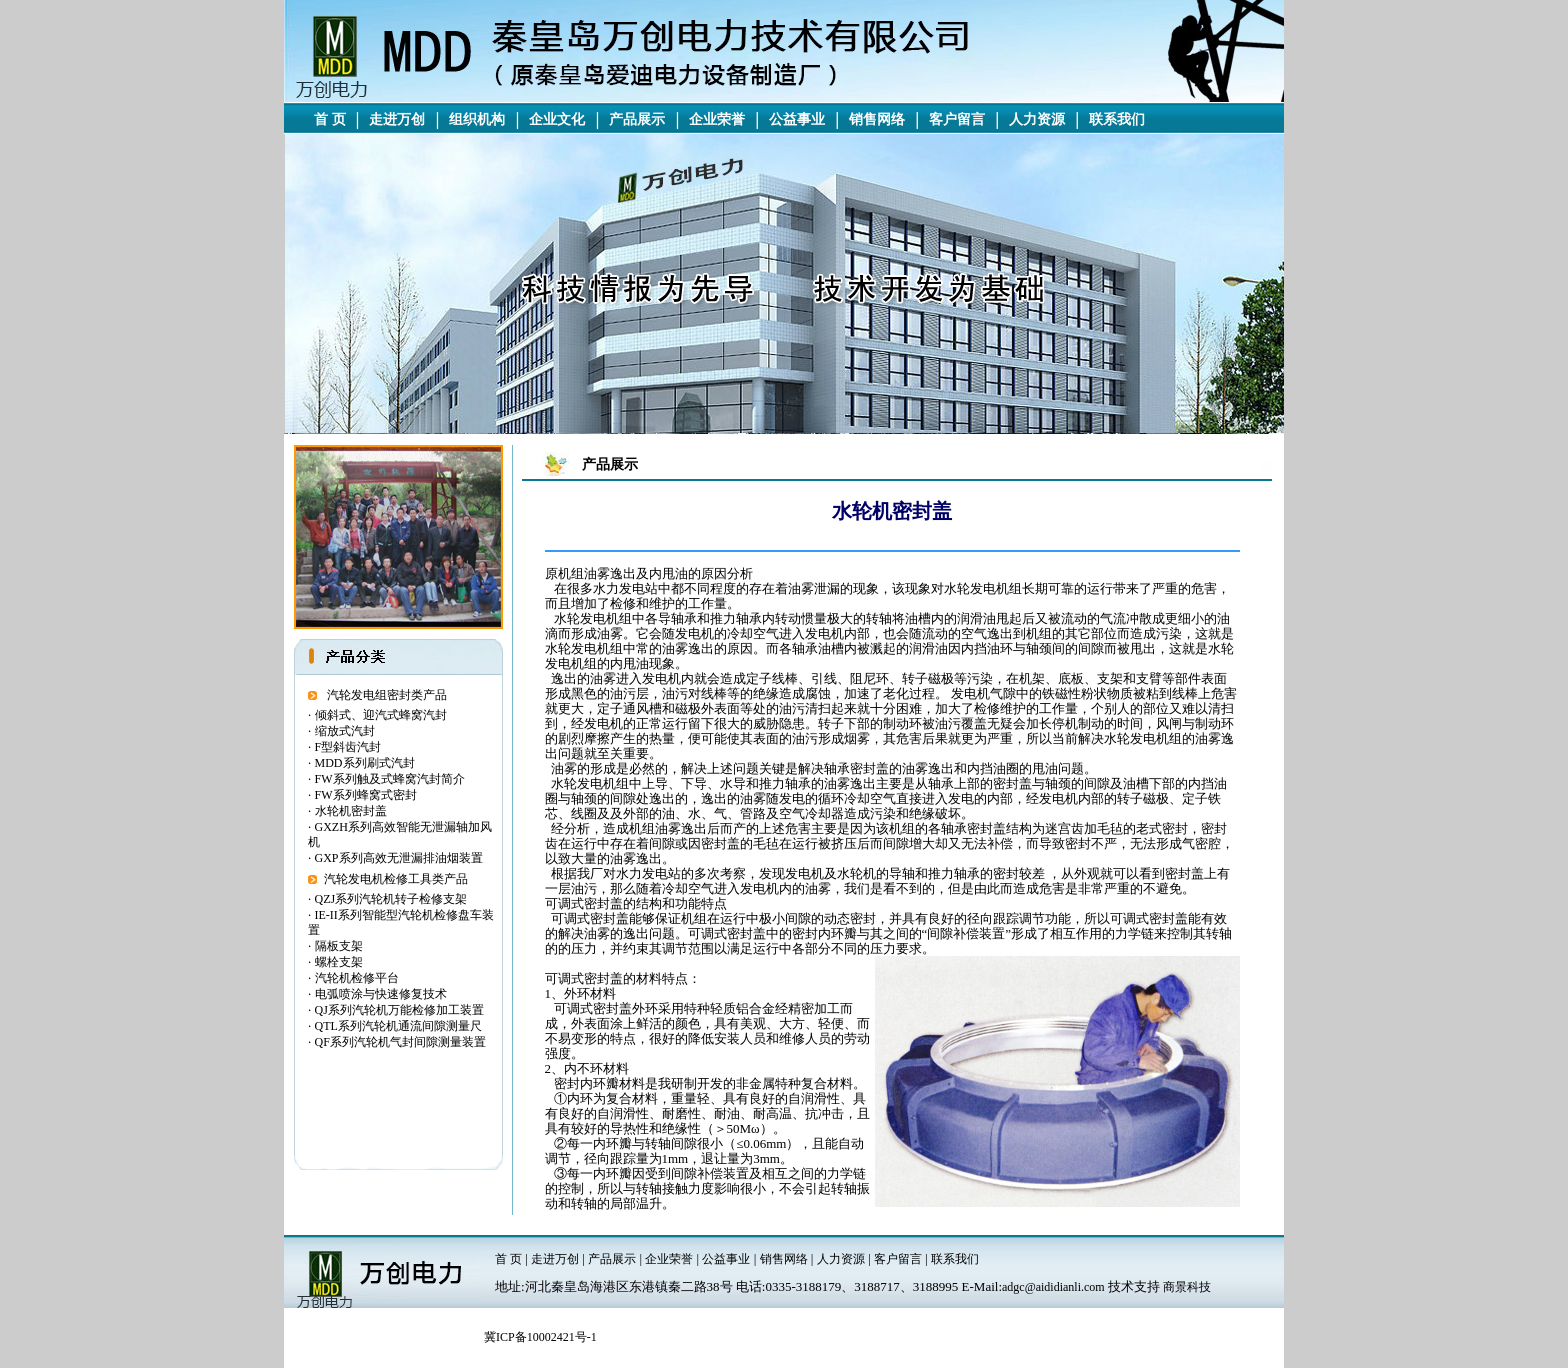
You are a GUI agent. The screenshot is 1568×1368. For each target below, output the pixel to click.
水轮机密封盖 (351, 811)
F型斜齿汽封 (348, 747)
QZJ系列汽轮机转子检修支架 (391, 899)
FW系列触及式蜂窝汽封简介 (390, 779)
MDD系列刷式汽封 (365, 763)
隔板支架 (339, 946)
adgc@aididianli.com (1053, 1287)
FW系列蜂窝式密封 (366, 795)
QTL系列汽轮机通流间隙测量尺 (398, 1026)
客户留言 (957, 119)
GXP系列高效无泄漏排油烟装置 (399, 858)
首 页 (330, 119)
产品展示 (637, 119)
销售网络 (877, 119)
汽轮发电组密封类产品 (387, 695)
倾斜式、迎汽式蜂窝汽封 (381, 715)
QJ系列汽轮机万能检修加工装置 (399, 1010)
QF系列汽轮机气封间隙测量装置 (400, 1042)
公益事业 (797, 119)
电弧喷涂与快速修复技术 (381, 994)
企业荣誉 (717, 119)
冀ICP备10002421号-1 (540, 1337)
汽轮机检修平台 (357, 978)
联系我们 (1117, 119)
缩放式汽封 (345, 731)
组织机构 (477, 119)
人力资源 (1037, 119)
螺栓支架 (339, 962)
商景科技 (1187, 1287)
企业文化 (557, 119)
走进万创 (397, 119)
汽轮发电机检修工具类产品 (396, 879)
